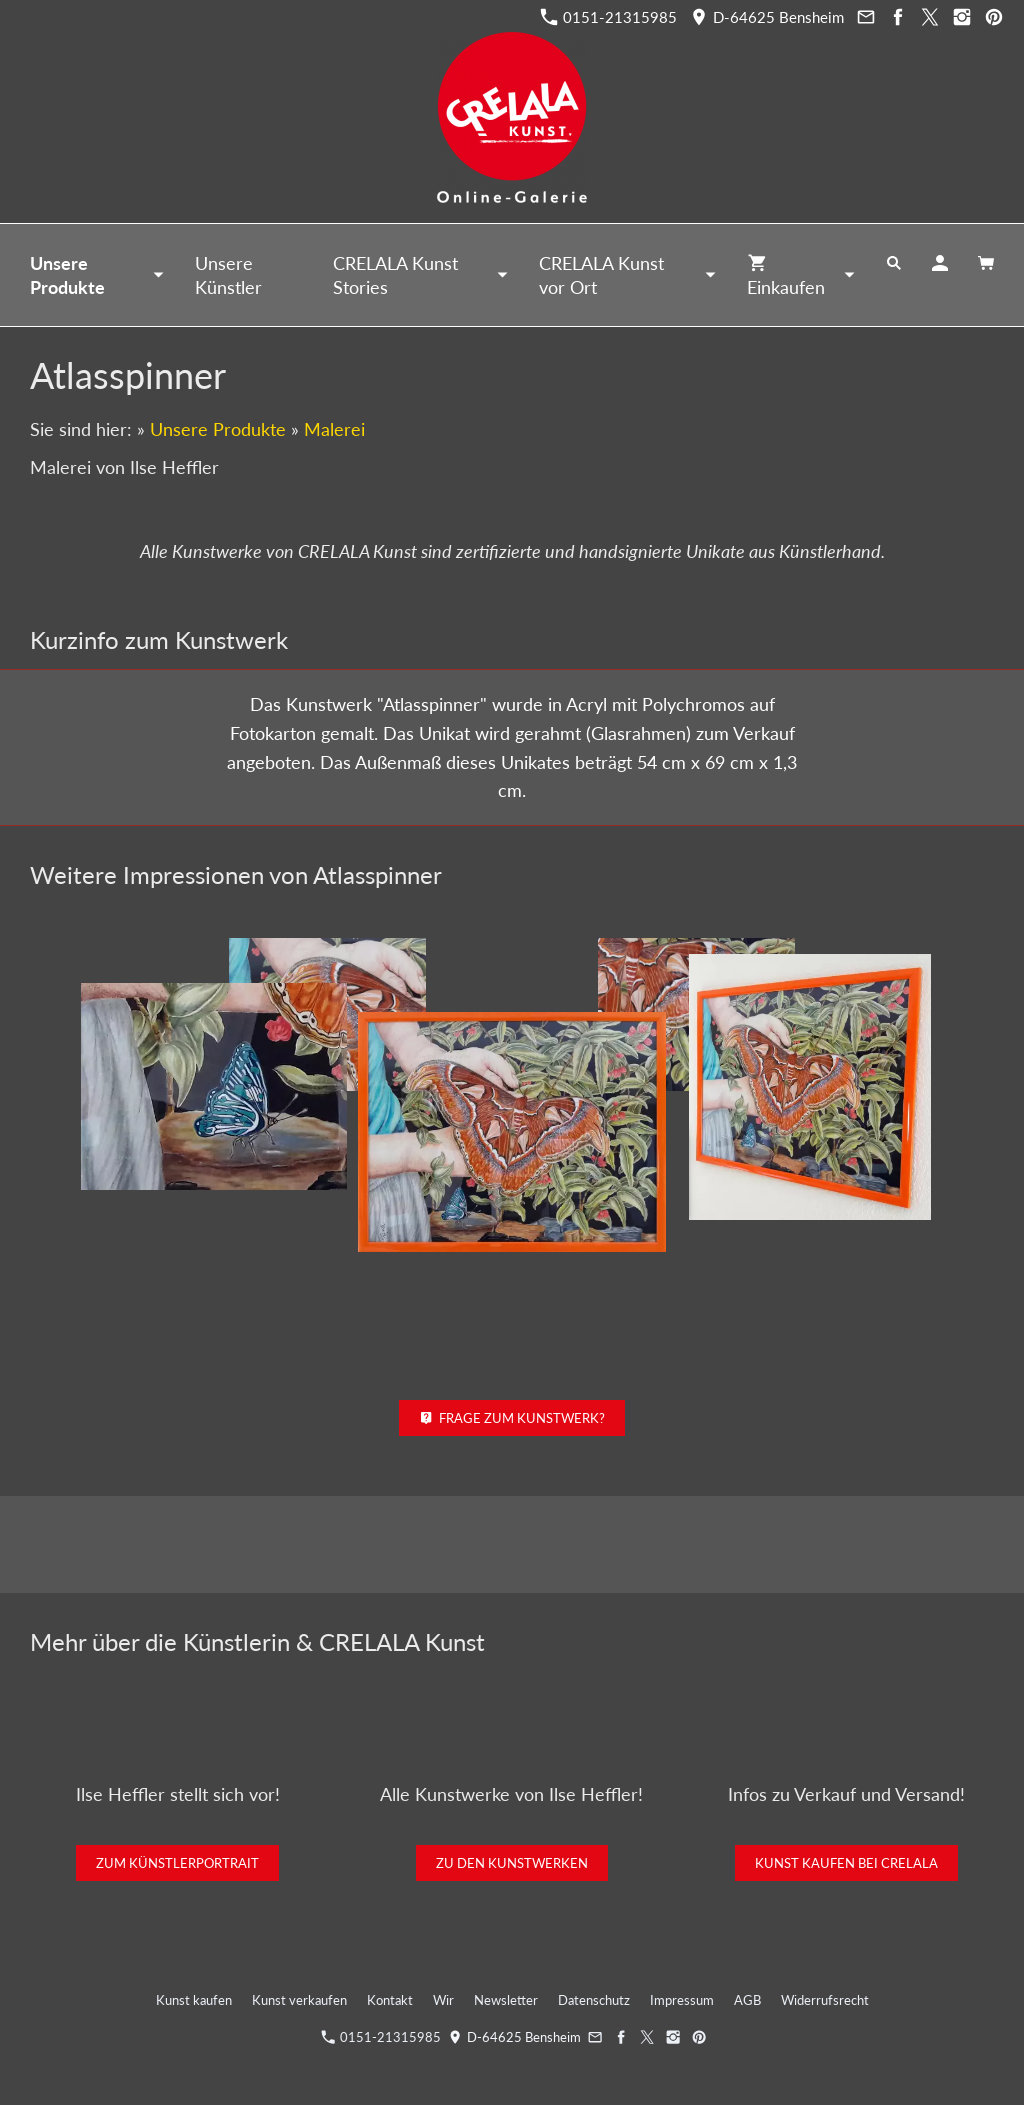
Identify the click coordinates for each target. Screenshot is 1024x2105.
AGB (747, 2000)
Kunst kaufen (194, 2000)
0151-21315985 (609, 17)
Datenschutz (594, 2000)
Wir (443, 2000)
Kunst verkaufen (299, 2000)
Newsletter (506, 2000)
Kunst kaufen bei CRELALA (846, 1863)
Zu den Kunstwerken (512, 1863)
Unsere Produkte (218, 429)
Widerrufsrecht (825, 2000)
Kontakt (390, 2000)
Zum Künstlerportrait (177, 1863)
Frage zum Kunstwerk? (512, 1418)
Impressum (682, 2000)
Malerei (334, 429)
